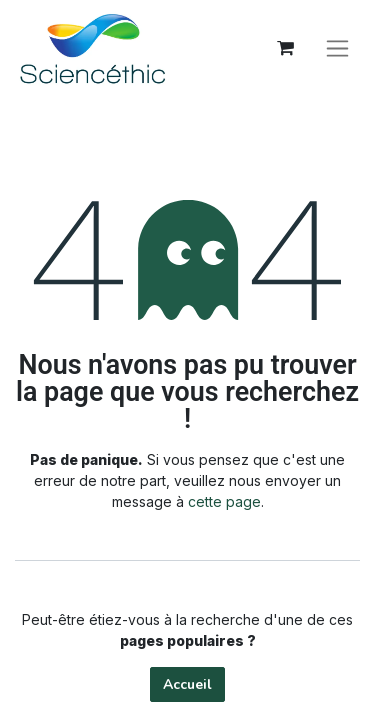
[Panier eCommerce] (285, 48)
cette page (224, 501)
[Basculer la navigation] (337, 48)
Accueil (187, 684)
